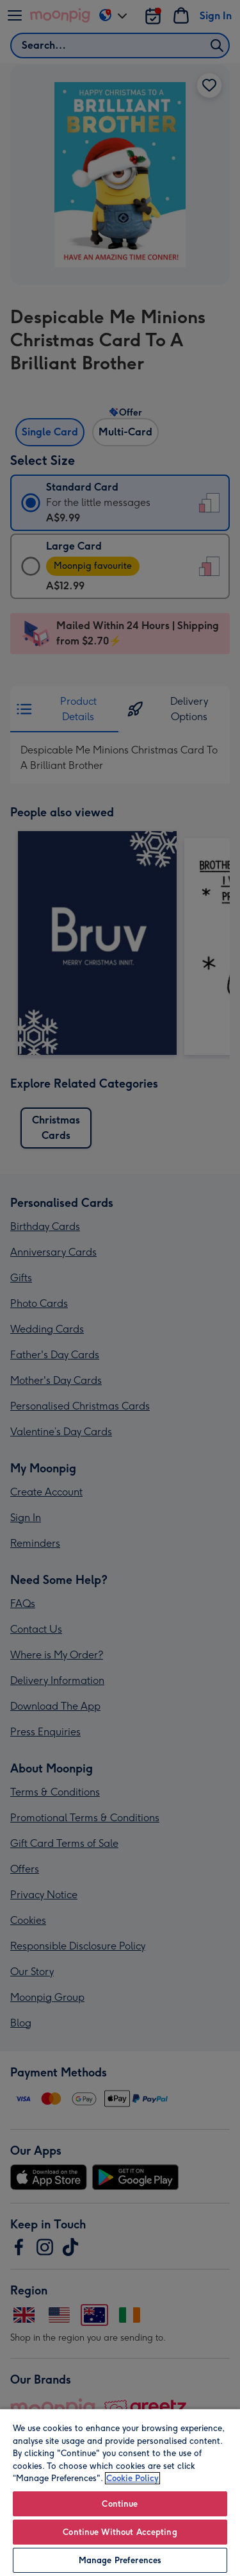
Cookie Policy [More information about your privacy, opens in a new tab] (132, 2478)
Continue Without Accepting (120, 2532)
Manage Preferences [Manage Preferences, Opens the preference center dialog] (120, 2560)
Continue (120, 2504)
